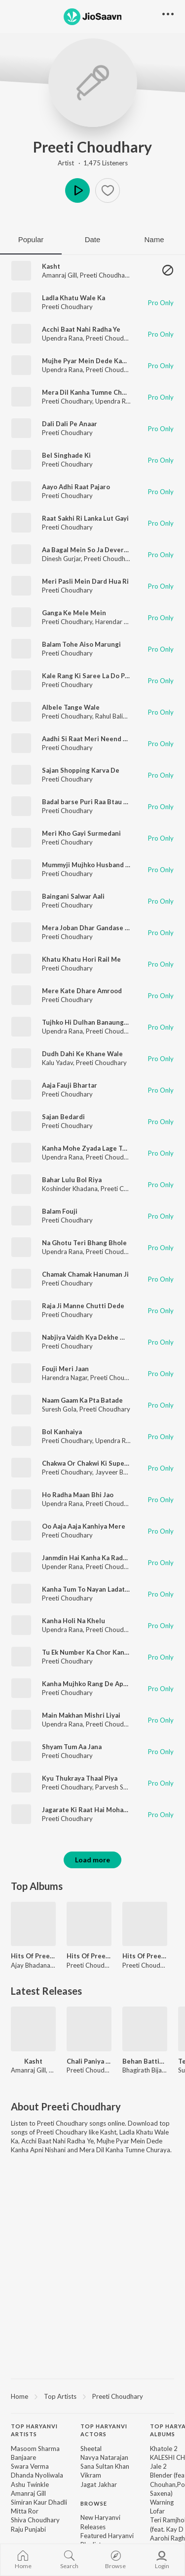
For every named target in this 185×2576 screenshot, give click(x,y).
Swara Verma (30, 2466)
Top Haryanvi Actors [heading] (103, 2430)
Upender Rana (62, 1567)
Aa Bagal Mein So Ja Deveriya (87, 550)
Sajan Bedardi (63, 1117)
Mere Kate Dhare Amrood (82, 991)
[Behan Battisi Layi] (144, 2029)
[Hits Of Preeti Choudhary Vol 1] (144, 1924)
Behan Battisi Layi (144, 2061)
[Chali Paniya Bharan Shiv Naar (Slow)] (89, 2029)
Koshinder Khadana (70, 1189)
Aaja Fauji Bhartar (69, 1085)
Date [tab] (93, 239)
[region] (92, 2395)
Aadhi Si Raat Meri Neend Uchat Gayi (99, 739)
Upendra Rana (62, 338)
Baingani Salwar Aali (73, 896)
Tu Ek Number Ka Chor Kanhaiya (91, 1652)
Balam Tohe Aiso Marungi (81, 644)
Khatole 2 (164, 2448)
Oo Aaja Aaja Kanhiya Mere (83, 1526)
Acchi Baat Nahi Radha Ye (81, 329)
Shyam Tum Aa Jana (72, 1747)
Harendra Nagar (64, 1378)
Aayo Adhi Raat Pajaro (76, 487)
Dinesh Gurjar (61, 559)
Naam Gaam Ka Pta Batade (82, 1400)
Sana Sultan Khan (104, 2466)
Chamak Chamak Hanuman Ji (85, 1274)
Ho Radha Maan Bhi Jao (77, 1495)
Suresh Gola (59, 1409)
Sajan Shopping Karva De (80, 770)
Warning (162, 2502)
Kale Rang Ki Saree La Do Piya (88, 676)
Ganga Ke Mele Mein (74, 613)
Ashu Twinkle (30, 2484)
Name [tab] (154, 239)
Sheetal (91, 2448)
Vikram (90, 2475)
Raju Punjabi (28, 2529)
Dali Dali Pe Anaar (69, 424)
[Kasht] (33, 2029)
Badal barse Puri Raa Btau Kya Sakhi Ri (101, 802)
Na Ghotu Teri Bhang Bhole (84, 1243)
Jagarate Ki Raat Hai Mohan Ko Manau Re (105, 1810)
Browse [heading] (93, 2503)
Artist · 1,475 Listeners (93, 163)
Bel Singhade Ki (66, 455)
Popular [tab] (31, 239)
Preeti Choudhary (92, 147)
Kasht (51, 266)
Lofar (157, 2511)
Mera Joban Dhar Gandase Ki (86, 928)
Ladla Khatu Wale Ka (73, 298)
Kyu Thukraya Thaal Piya (79, 1778)
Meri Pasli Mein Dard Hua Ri (85, 581)
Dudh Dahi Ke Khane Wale (82, 1054)
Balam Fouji (59, 1211)
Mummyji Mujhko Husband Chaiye (94, 865)
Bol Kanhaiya (62, 1432)
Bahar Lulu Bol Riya (72, 1180)
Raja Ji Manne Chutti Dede (83, 1306)
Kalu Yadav (57, 1063)
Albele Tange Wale (71, 707)
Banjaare (23, 2457)
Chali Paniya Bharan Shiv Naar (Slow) (89, 2061)
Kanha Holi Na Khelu (73, 1621)
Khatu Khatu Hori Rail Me (81, 959)
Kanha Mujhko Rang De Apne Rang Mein (104, 1684)
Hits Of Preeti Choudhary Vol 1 (144, 1956)
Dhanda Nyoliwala (37, 2475)
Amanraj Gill (59, 275)
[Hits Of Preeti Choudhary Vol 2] (89, 1924)
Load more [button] (92, 1859)
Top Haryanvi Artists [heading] (34, 2430)
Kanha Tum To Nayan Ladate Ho (90, 1589)
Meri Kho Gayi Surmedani (81, 833)
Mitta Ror (24, 2511)
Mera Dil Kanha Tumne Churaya (90, 392)
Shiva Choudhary (35, 2520)
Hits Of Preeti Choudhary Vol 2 (89, 1956)
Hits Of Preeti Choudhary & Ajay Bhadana (33, 1956)
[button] (107, 190)
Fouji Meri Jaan (65, 1369)
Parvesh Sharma (118, 1787)
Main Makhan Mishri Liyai (81, 1715)
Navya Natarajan (104, 2457)
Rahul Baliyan (114, 716)
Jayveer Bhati (114, 1472)
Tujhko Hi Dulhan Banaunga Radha (95, 1022)
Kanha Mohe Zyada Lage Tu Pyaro (94, 1148)
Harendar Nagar (118, 622)
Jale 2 (158, 2466)
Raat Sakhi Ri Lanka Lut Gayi (85, 518)
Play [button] (77, 190)
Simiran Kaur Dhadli (39, 2502)
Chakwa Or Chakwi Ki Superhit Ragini (99, 1463)
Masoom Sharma (35, 2448)
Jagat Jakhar (98, 2484)
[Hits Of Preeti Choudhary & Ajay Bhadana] (33, 1924)
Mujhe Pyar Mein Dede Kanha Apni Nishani (108, 361)
